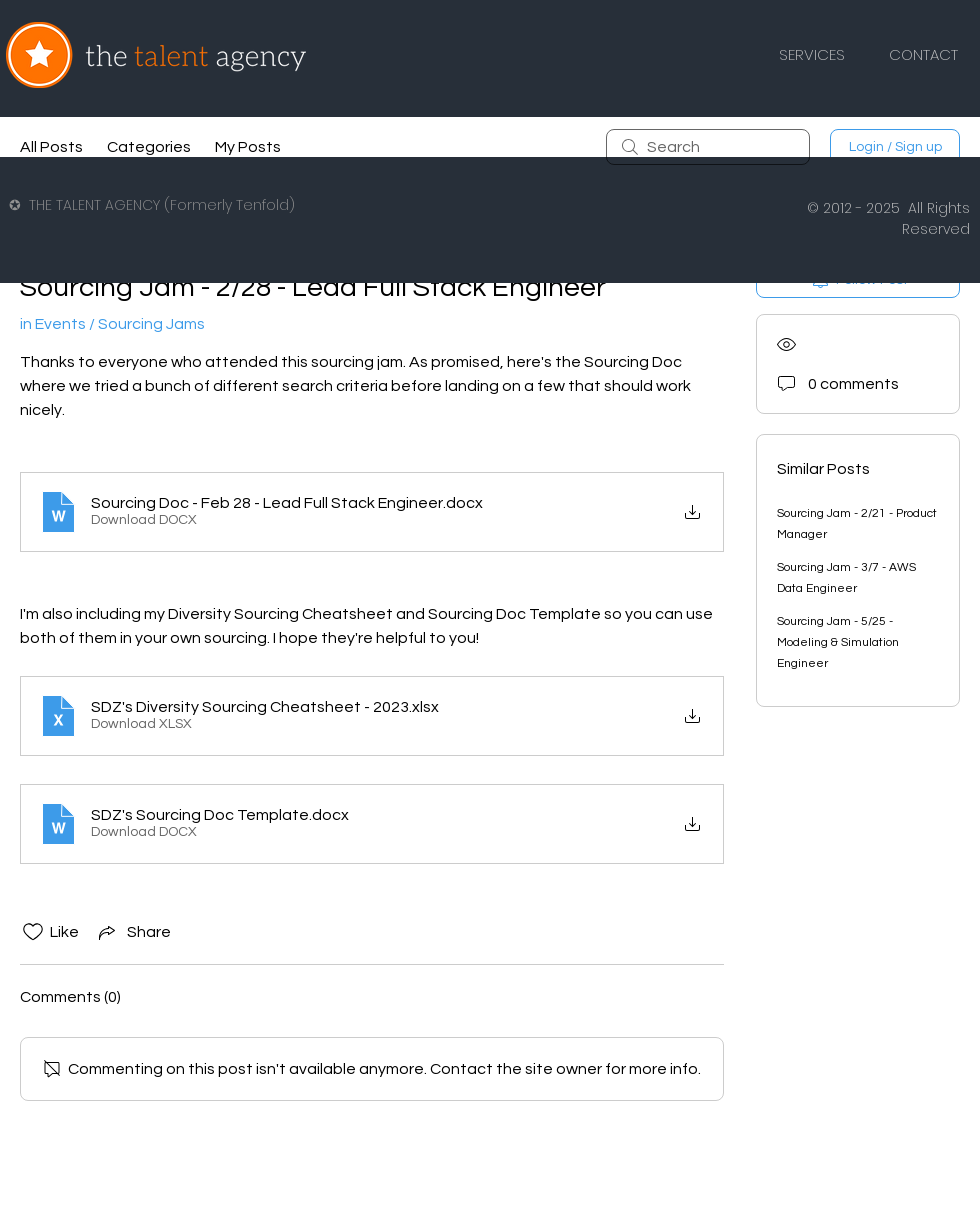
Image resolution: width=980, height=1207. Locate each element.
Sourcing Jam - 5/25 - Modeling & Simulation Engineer (838, 642)
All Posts (51, 147)
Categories (149, 147)
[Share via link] (133, 932)
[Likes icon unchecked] (33, 932)
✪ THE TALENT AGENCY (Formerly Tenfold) (152, 205)
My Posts (248, 147)
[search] (708, 147)
